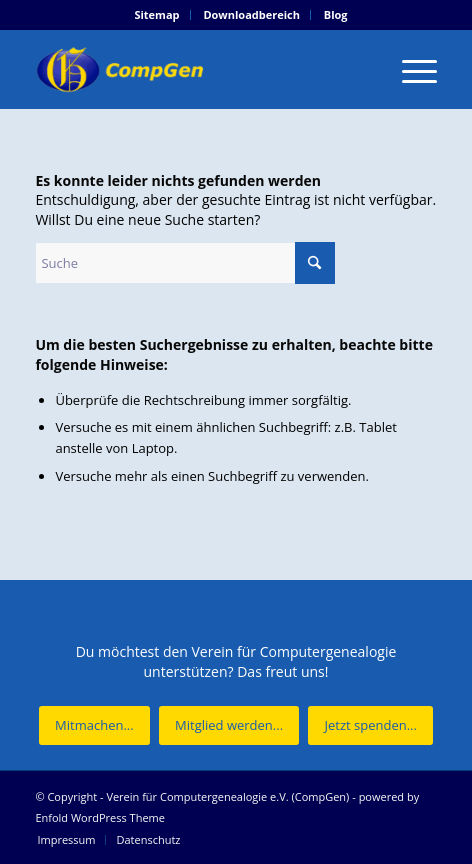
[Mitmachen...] (94, 725)
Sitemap (156, 14)
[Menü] (409, 69)
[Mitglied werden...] (229, 725)
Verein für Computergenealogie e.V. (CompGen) (227, 796)
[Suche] (185, 263)
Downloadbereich (251, 14)
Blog (336, 14)
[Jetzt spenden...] (370, 725)
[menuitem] (157, 15)
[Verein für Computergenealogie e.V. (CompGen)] (195, 69)
